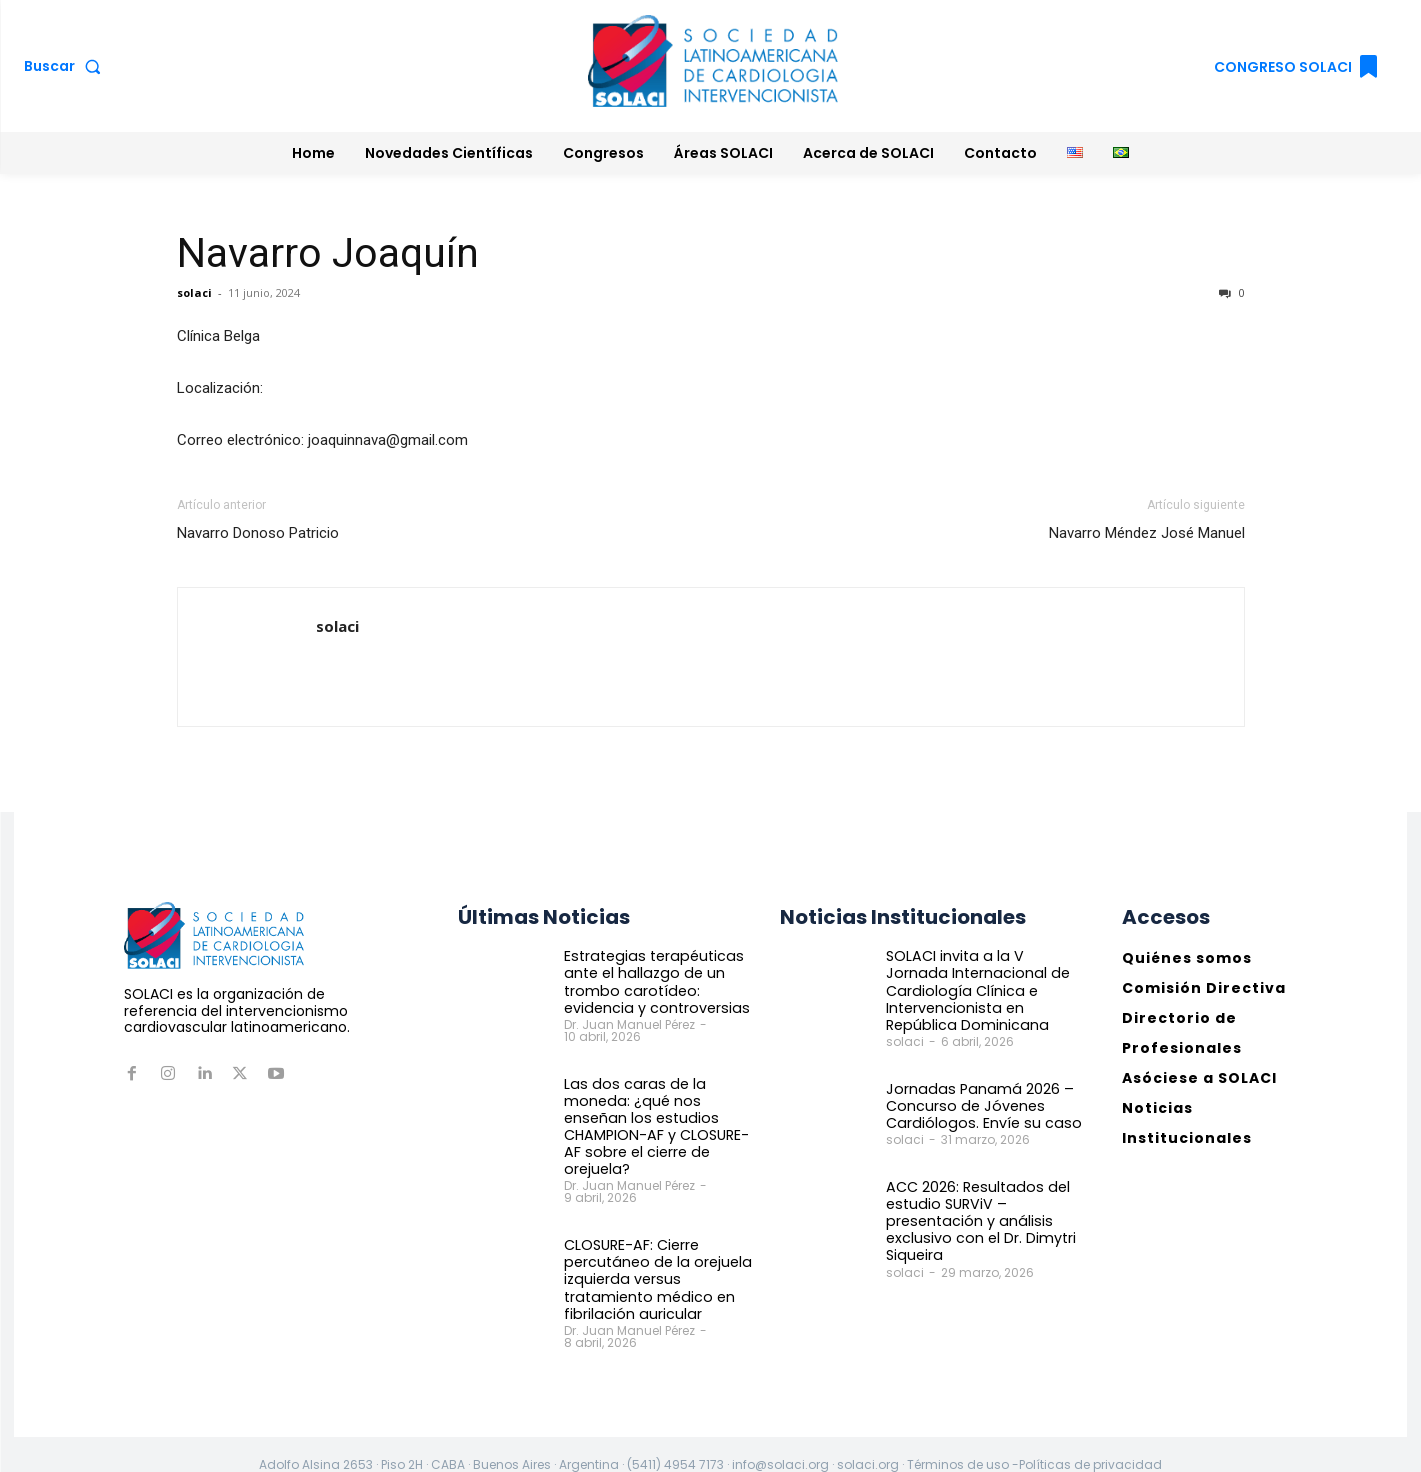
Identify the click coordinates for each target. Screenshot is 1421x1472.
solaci (194, 292)
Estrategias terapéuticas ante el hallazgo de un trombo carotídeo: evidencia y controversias (653, 981)
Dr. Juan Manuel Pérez (629, 1023)
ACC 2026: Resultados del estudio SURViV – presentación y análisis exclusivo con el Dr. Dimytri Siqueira (979, 1218)
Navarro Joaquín (328, 253)
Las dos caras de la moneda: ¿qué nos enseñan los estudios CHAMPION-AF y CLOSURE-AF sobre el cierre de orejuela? (662, 1116)
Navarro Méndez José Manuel (1147, 533)
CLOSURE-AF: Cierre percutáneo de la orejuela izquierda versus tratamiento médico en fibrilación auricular (654, 1258)
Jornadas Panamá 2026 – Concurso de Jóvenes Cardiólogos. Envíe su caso (978, 1104)
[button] (66, 66)
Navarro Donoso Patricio (258, 533)
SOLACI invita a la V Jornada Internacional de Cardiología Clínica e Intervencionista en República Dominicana (983, 989)
